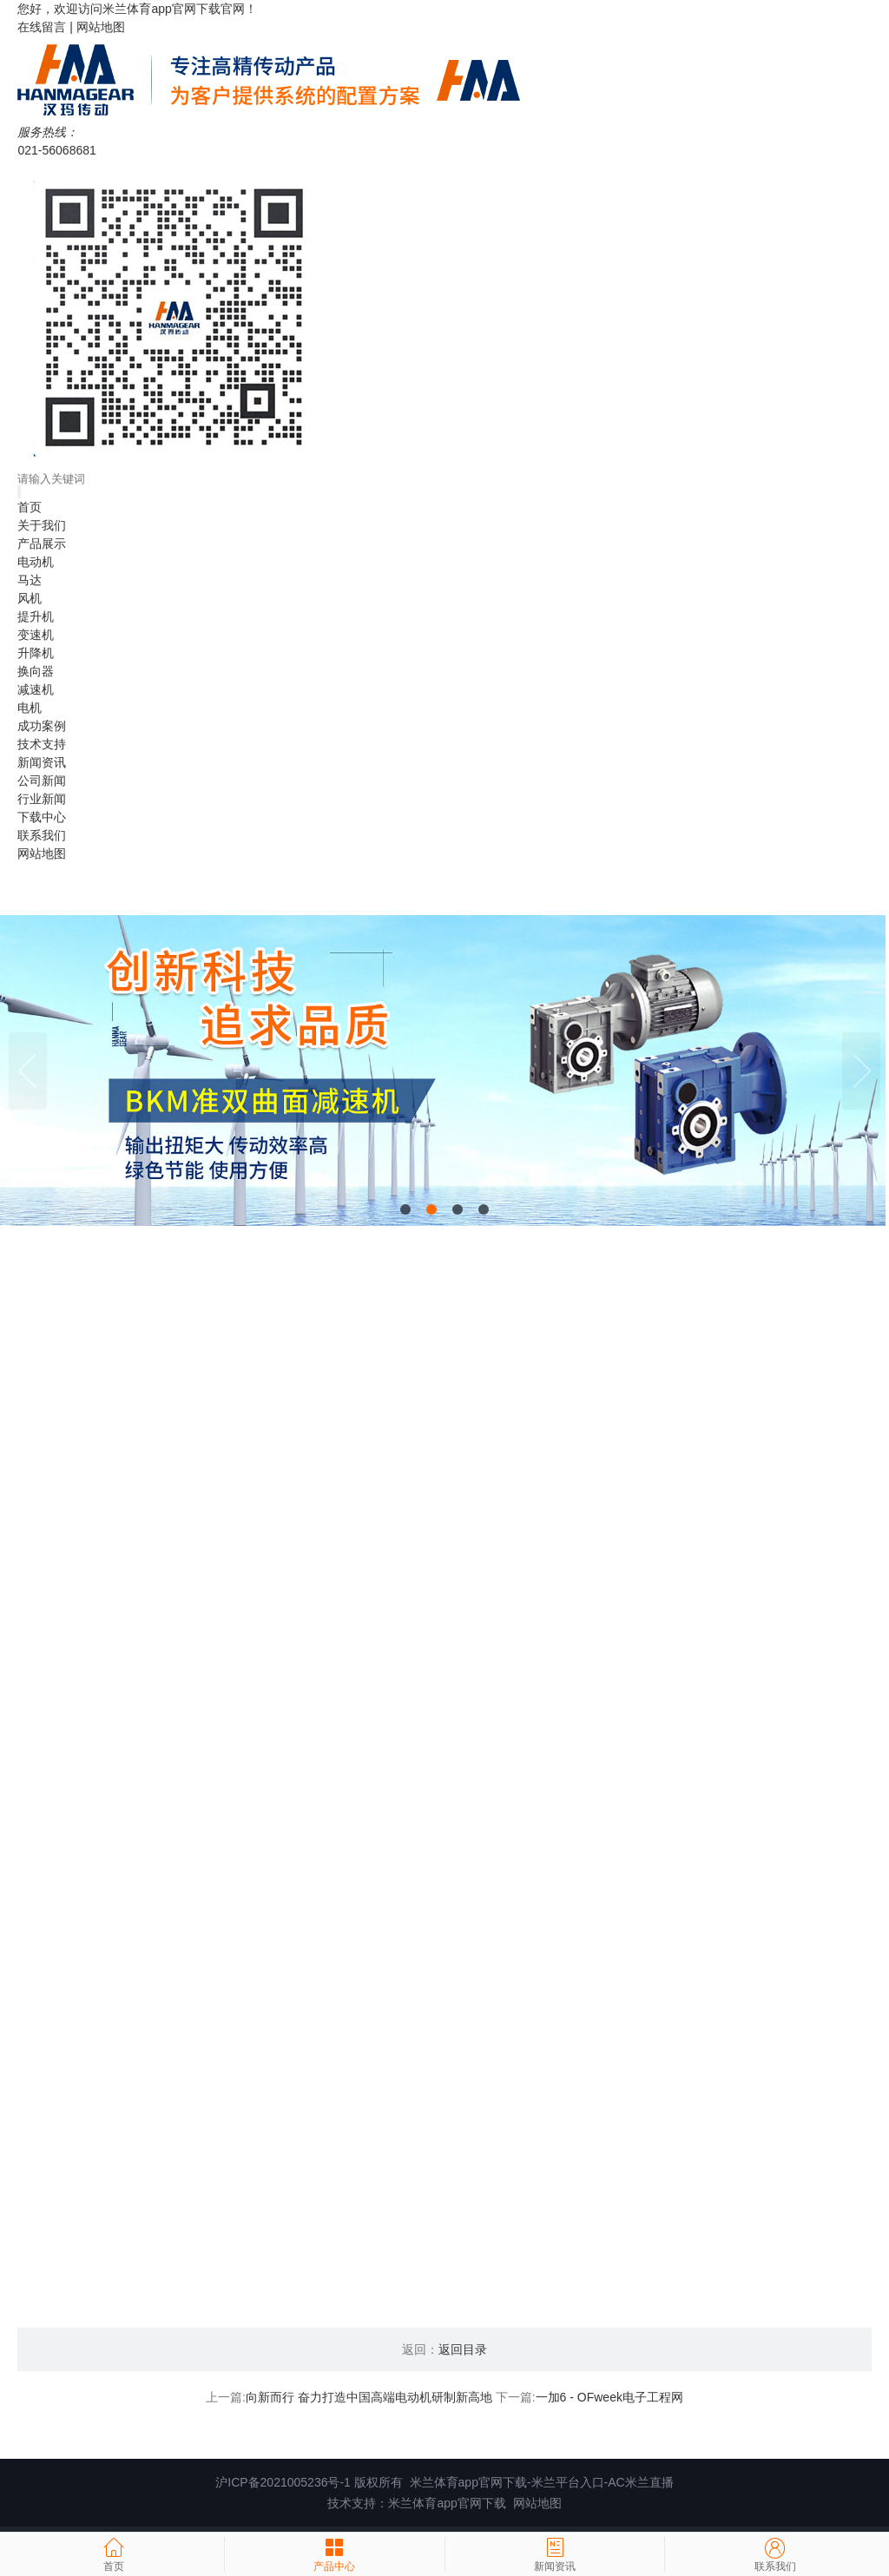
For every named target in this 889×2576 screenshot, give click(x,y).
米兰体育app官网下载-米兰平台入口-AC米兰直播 (542, 2488)
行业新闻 (41, 799)
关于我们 (41, 525)
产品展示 (41, 543)
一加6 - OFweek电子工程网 (609, 2403)
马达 (29, 580)
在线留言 (41, 27)
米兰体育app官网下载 (161, 9)
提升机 (35, 616)
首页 (29, 507)
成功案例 (41, 726)
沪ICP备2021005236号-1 (283, 2488)
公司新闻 (41, 780)
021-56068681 (56, 150)
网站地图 (100, 27)
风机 (29, 598)
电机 (29, 708)
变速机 (35, 635)
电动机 (35, 562)
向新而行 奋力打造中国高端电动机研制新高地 (369, 2403)
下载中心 (41, 817)
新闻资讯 (41, 762)
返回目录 (462, 2355)
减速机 (35, 689)
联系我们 (41, 835)
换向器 (35, 671)
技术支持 (41, 744)
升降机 (35, 653)
